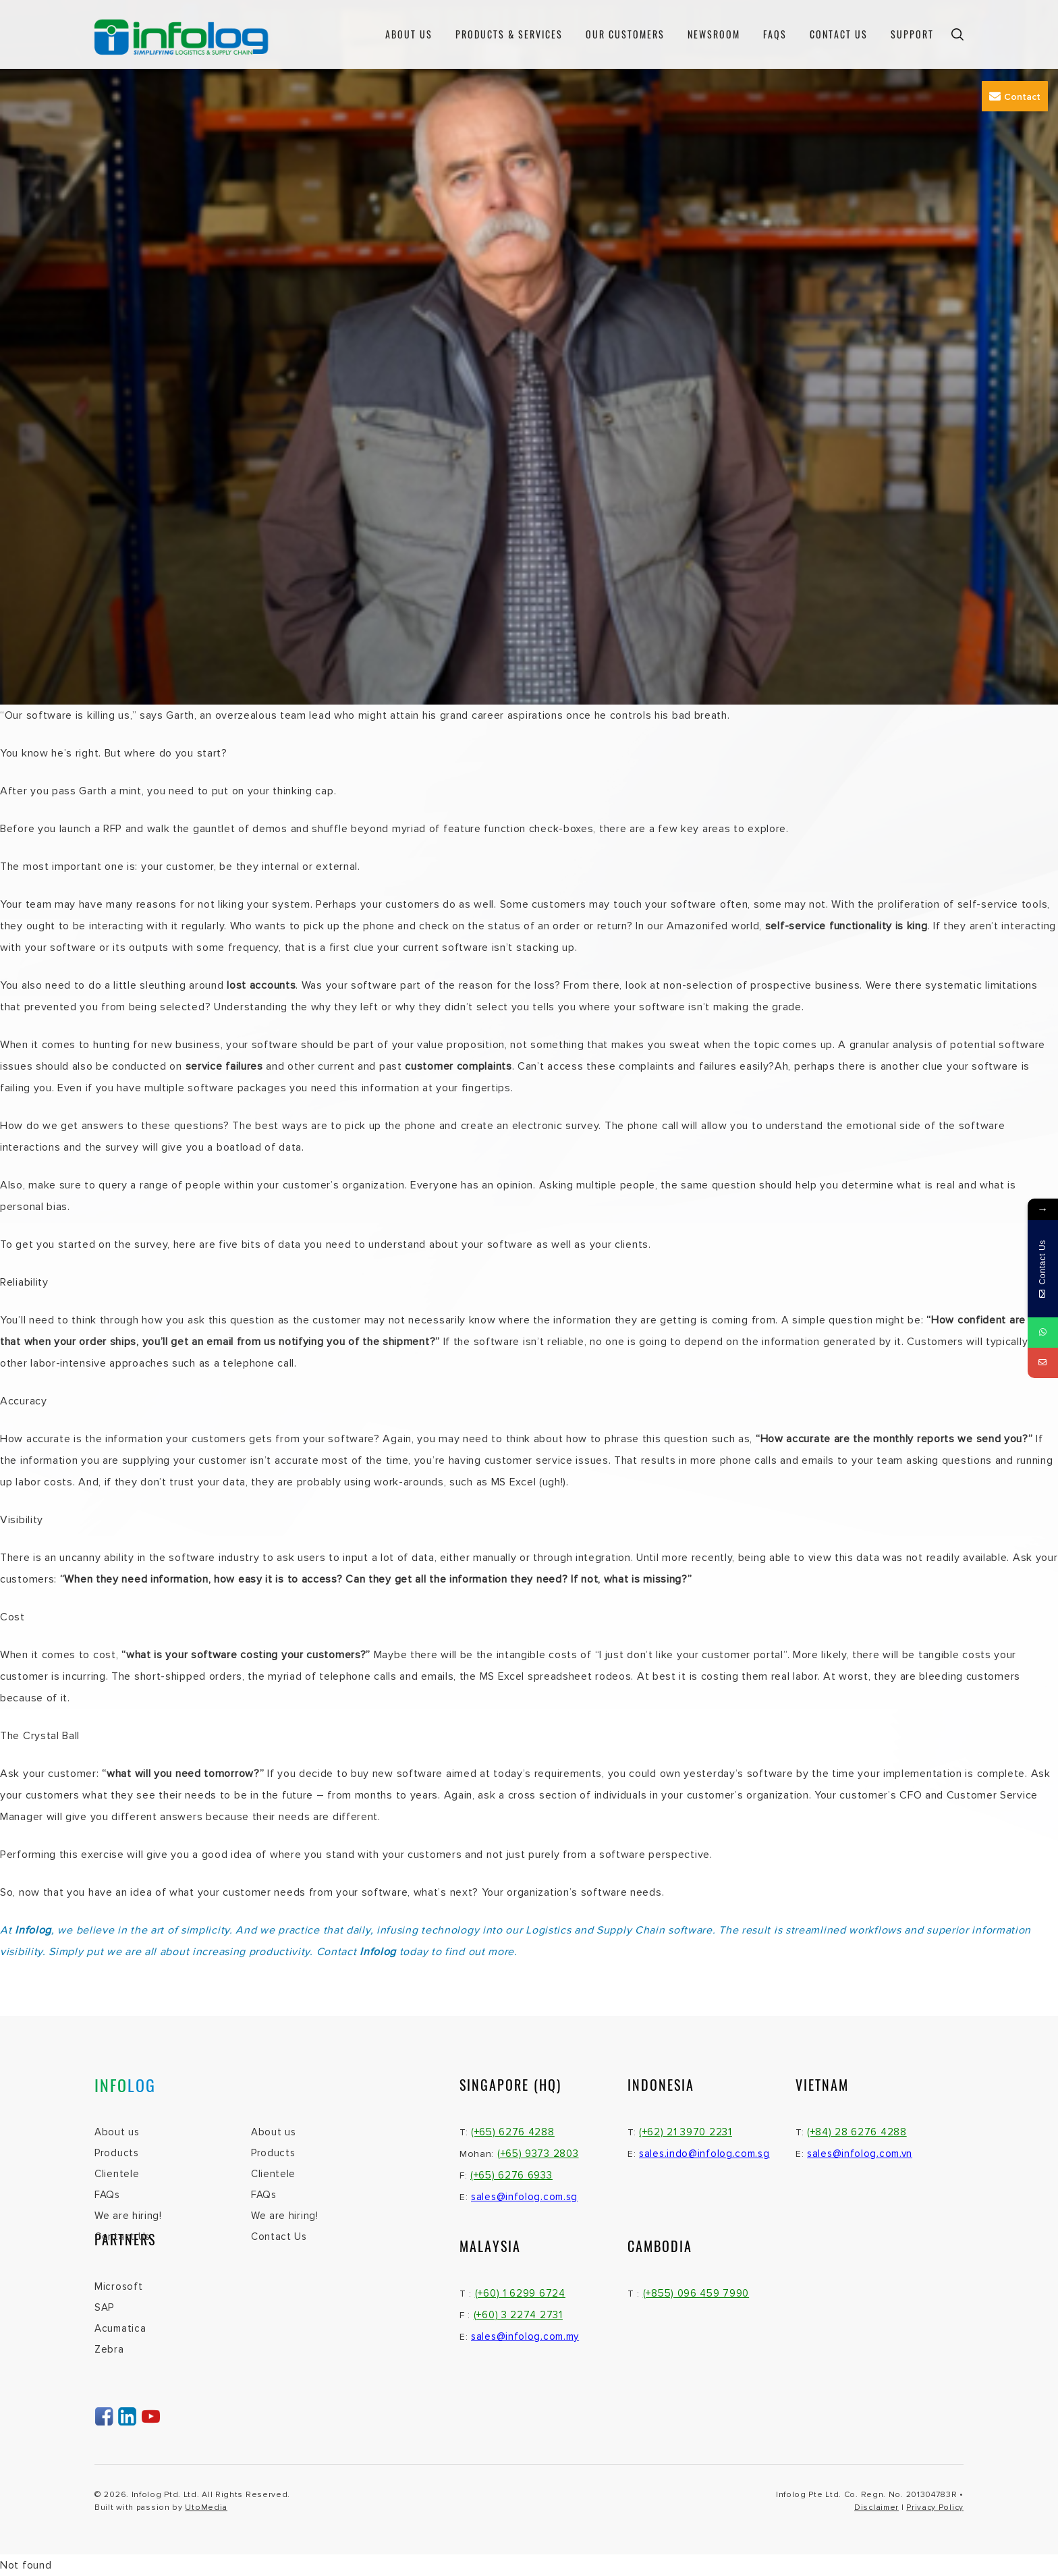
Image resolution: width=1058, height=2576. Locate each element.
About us (409, 34)
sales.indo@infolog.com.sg (704, 2153)
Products (116, 2153)
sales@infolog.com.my (525, 2336)
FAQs (775, 34)
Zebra (109, 2349)
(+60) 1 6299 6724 (520, 2293)
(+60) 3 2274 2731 (518, 2315)
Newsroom (714, 34)
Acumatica (120, 2328)
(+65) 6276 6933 (511, 2175)
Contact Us (839, 34)
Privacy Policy (935, 2507)
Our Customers (625, 34)
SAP (104, 2307)
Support (912, 34)
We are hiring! (128, 2216)
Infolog (378, 1951)
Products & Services (509, 34)
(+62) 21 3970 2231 (685, 2132)
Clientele (116, 2174)
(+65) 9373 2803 (538, 2153)
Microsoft (118, 2286)
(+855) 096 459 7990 (696, 2293)
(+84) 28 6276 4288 (857, 2132)
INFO (125, 2085)
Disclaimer (876, 2507)
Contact (1014, 96)
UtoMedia (206, 2507)
